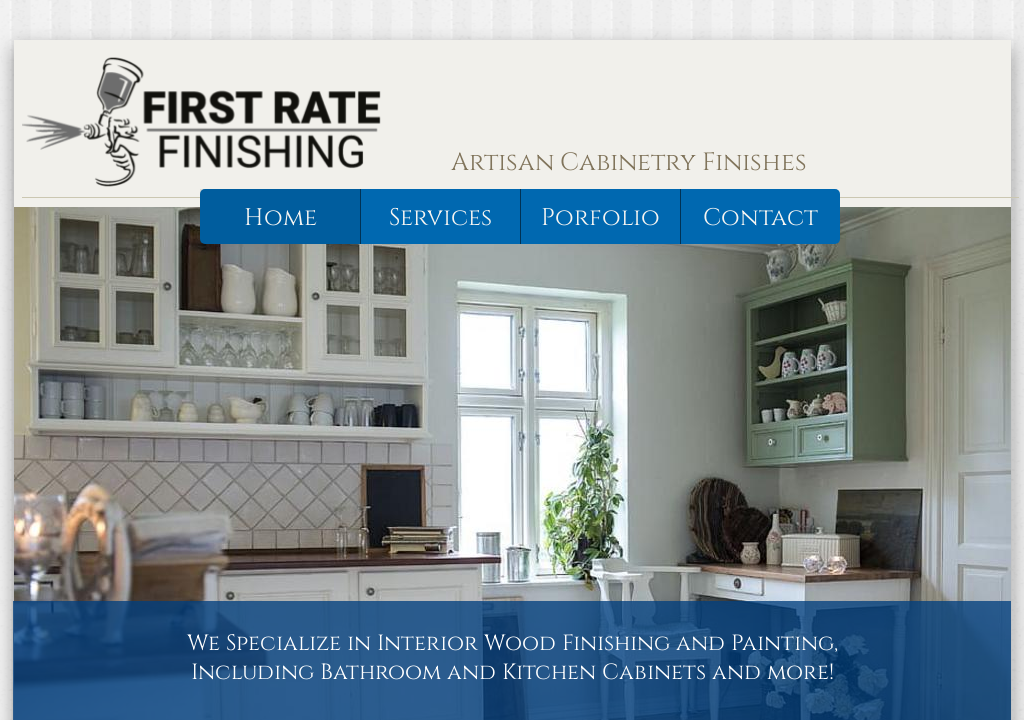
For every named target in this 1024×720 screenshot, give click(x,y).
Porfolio (600, 218)
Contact (760, 218)
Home (280, 218)
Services (440, 218)
